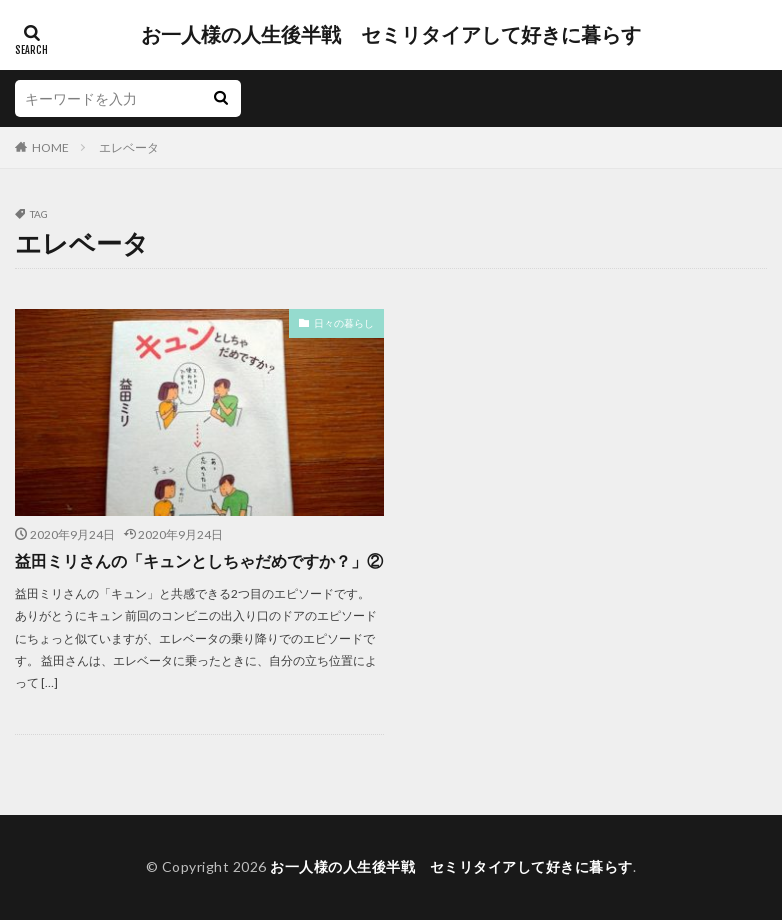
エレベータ (129, 147)
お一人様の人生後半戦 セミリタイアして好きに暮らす (391, 35)
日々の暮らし (344, 323)
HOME (50, 147)
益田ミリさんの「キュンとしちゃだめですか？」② (199, 560)
